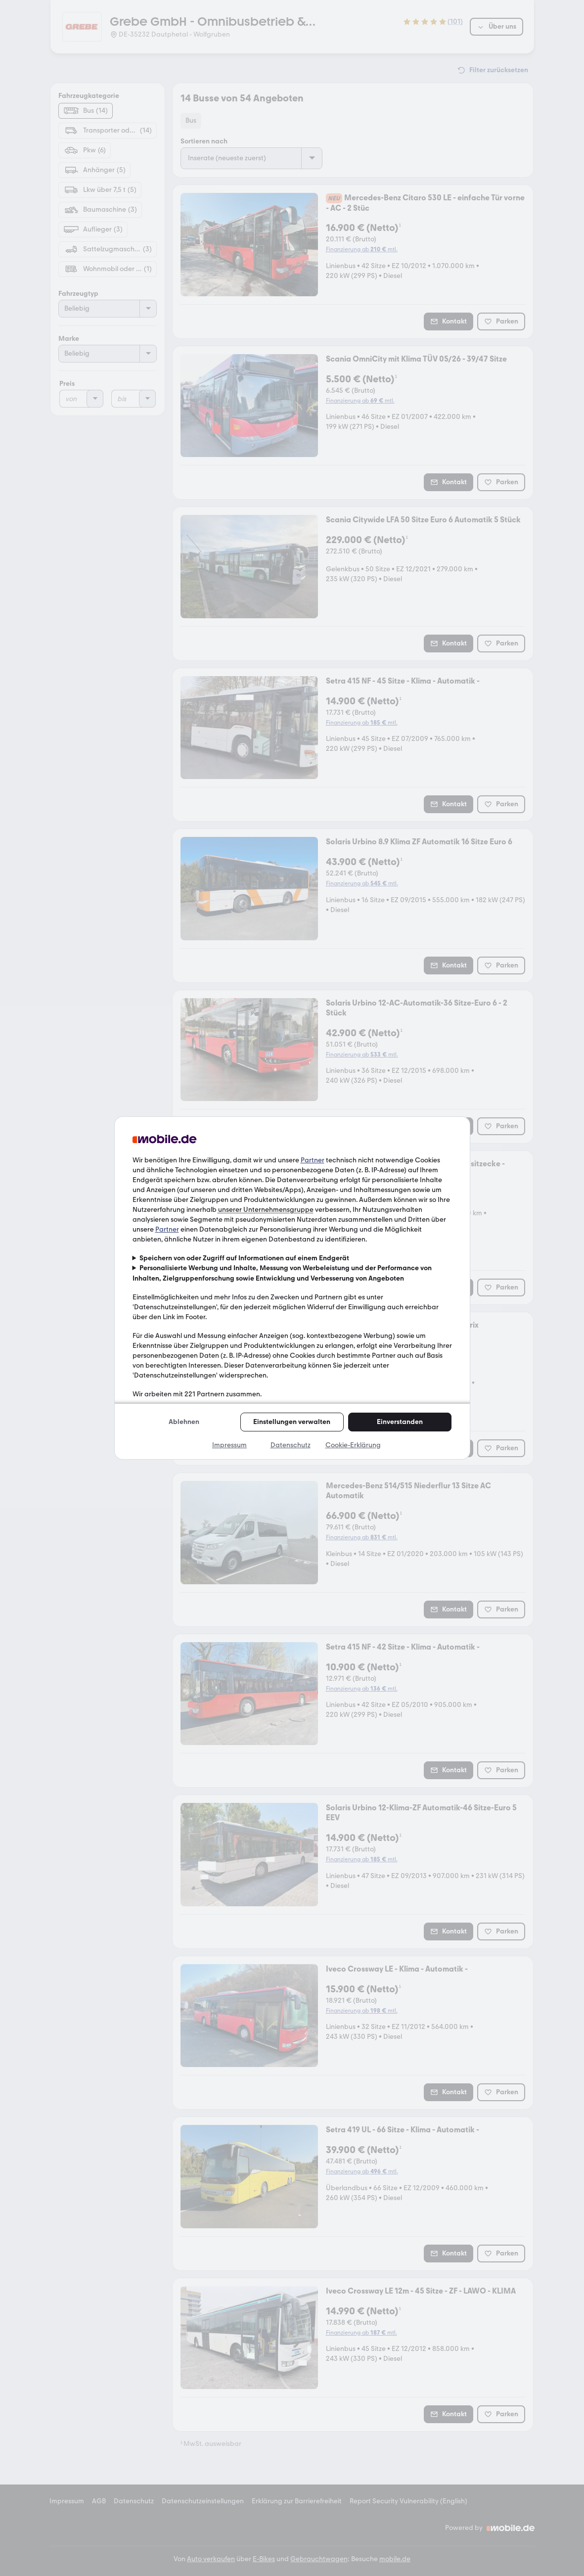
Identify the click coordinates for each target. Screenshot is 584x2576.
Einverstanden (400, 1422)
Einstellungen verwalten (291, 1422)
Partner (312, 1160)
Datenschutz (290, 1445)
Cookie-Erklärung (353, 1445)
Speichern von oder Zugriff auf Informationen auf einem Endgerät (244, 1258)
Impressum (229, 1445)
